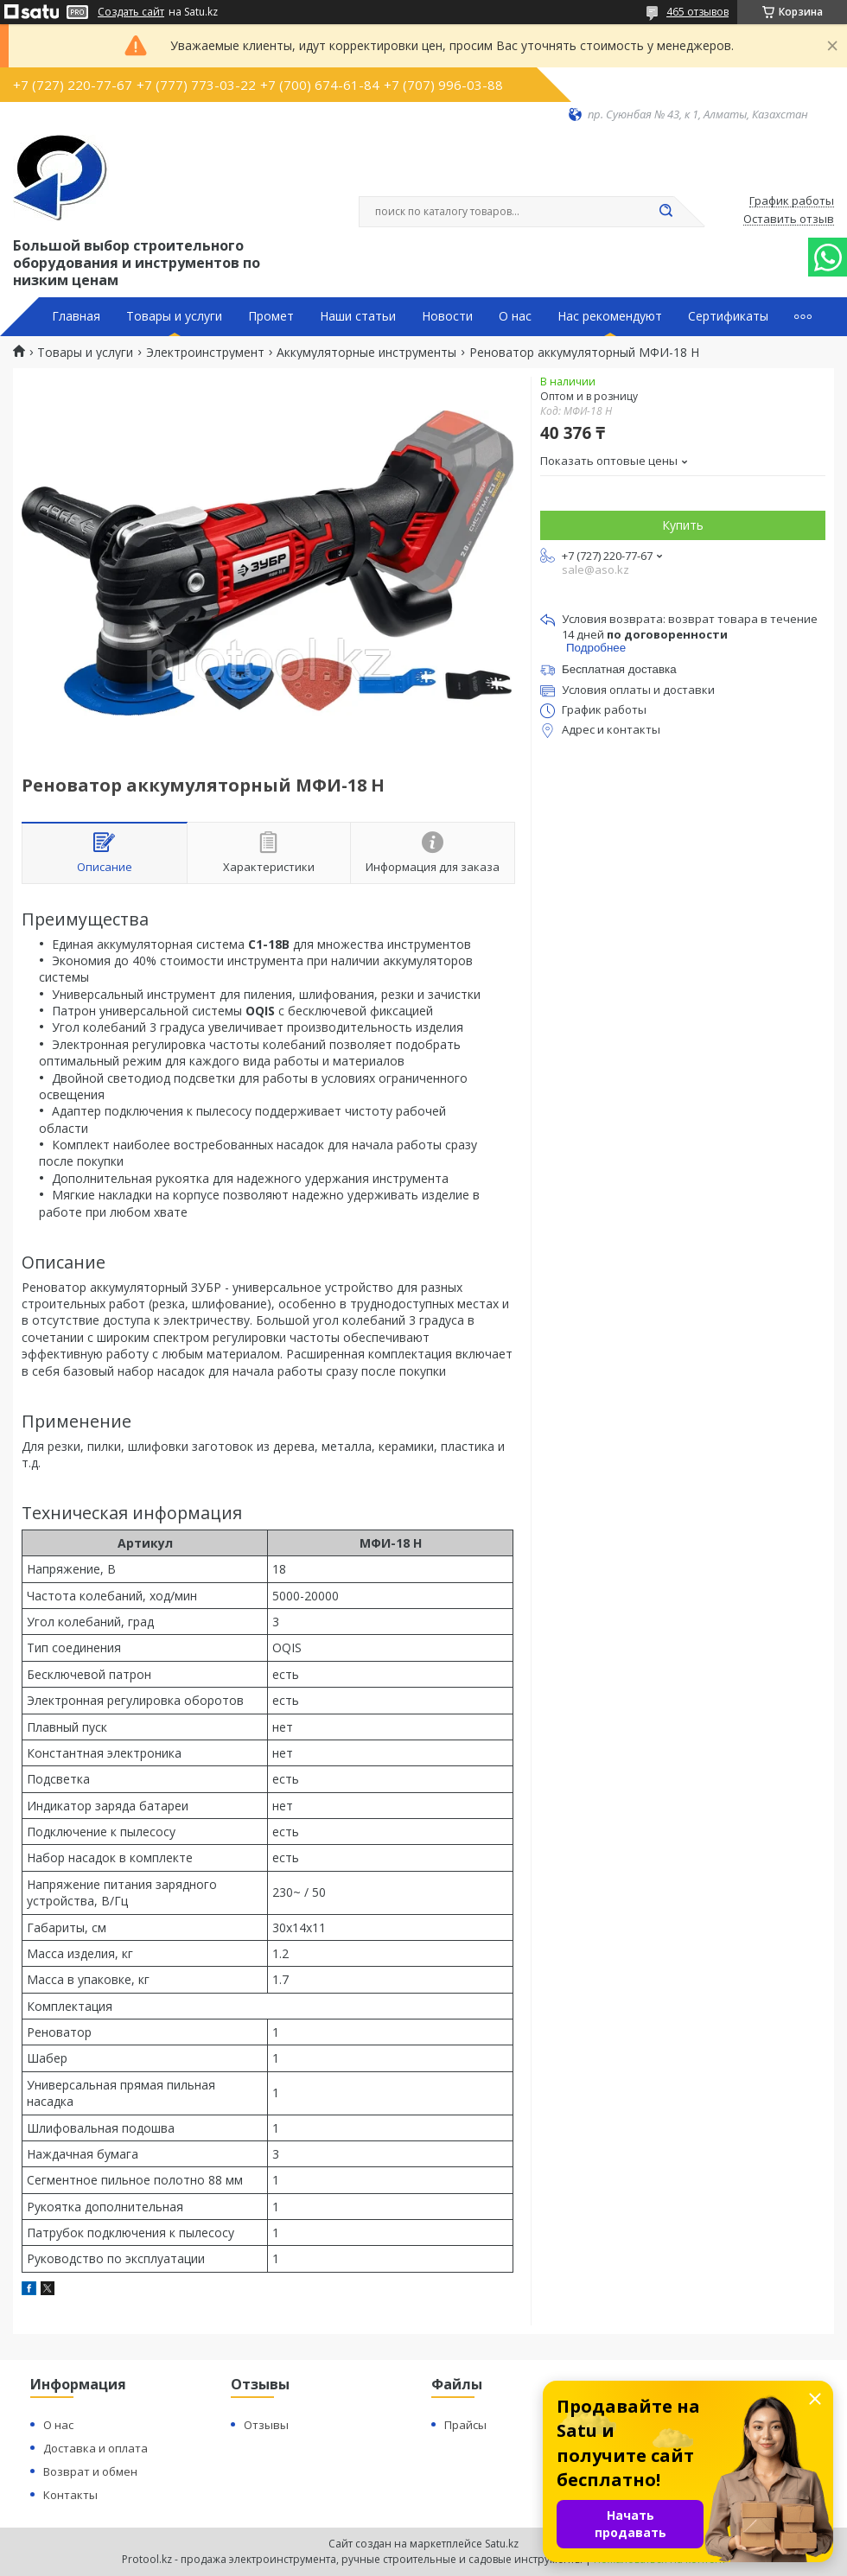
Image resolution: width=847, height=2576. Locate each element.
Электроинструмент (205, 352)
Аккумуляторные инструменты (366, 352)
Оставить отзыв (788, 219)
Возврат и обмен (90, 2471)
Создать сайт (131, 12)
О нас (515, 316)
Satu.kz (502, 2543)
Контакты (70, 2495)
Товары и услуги (174, 316)
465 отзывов (697, 11)
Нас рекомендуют (609, 316)
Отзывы (266, 2425)
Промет (271, 316)
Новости (447, 316)
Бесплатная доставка (619, 669)
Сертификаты (728, 316)
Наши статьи (358, 316)
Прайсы (465, 2425)
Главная (76, 316)
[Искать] (665, 211)
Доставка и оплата (95, 2448)
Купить (683, 525)
